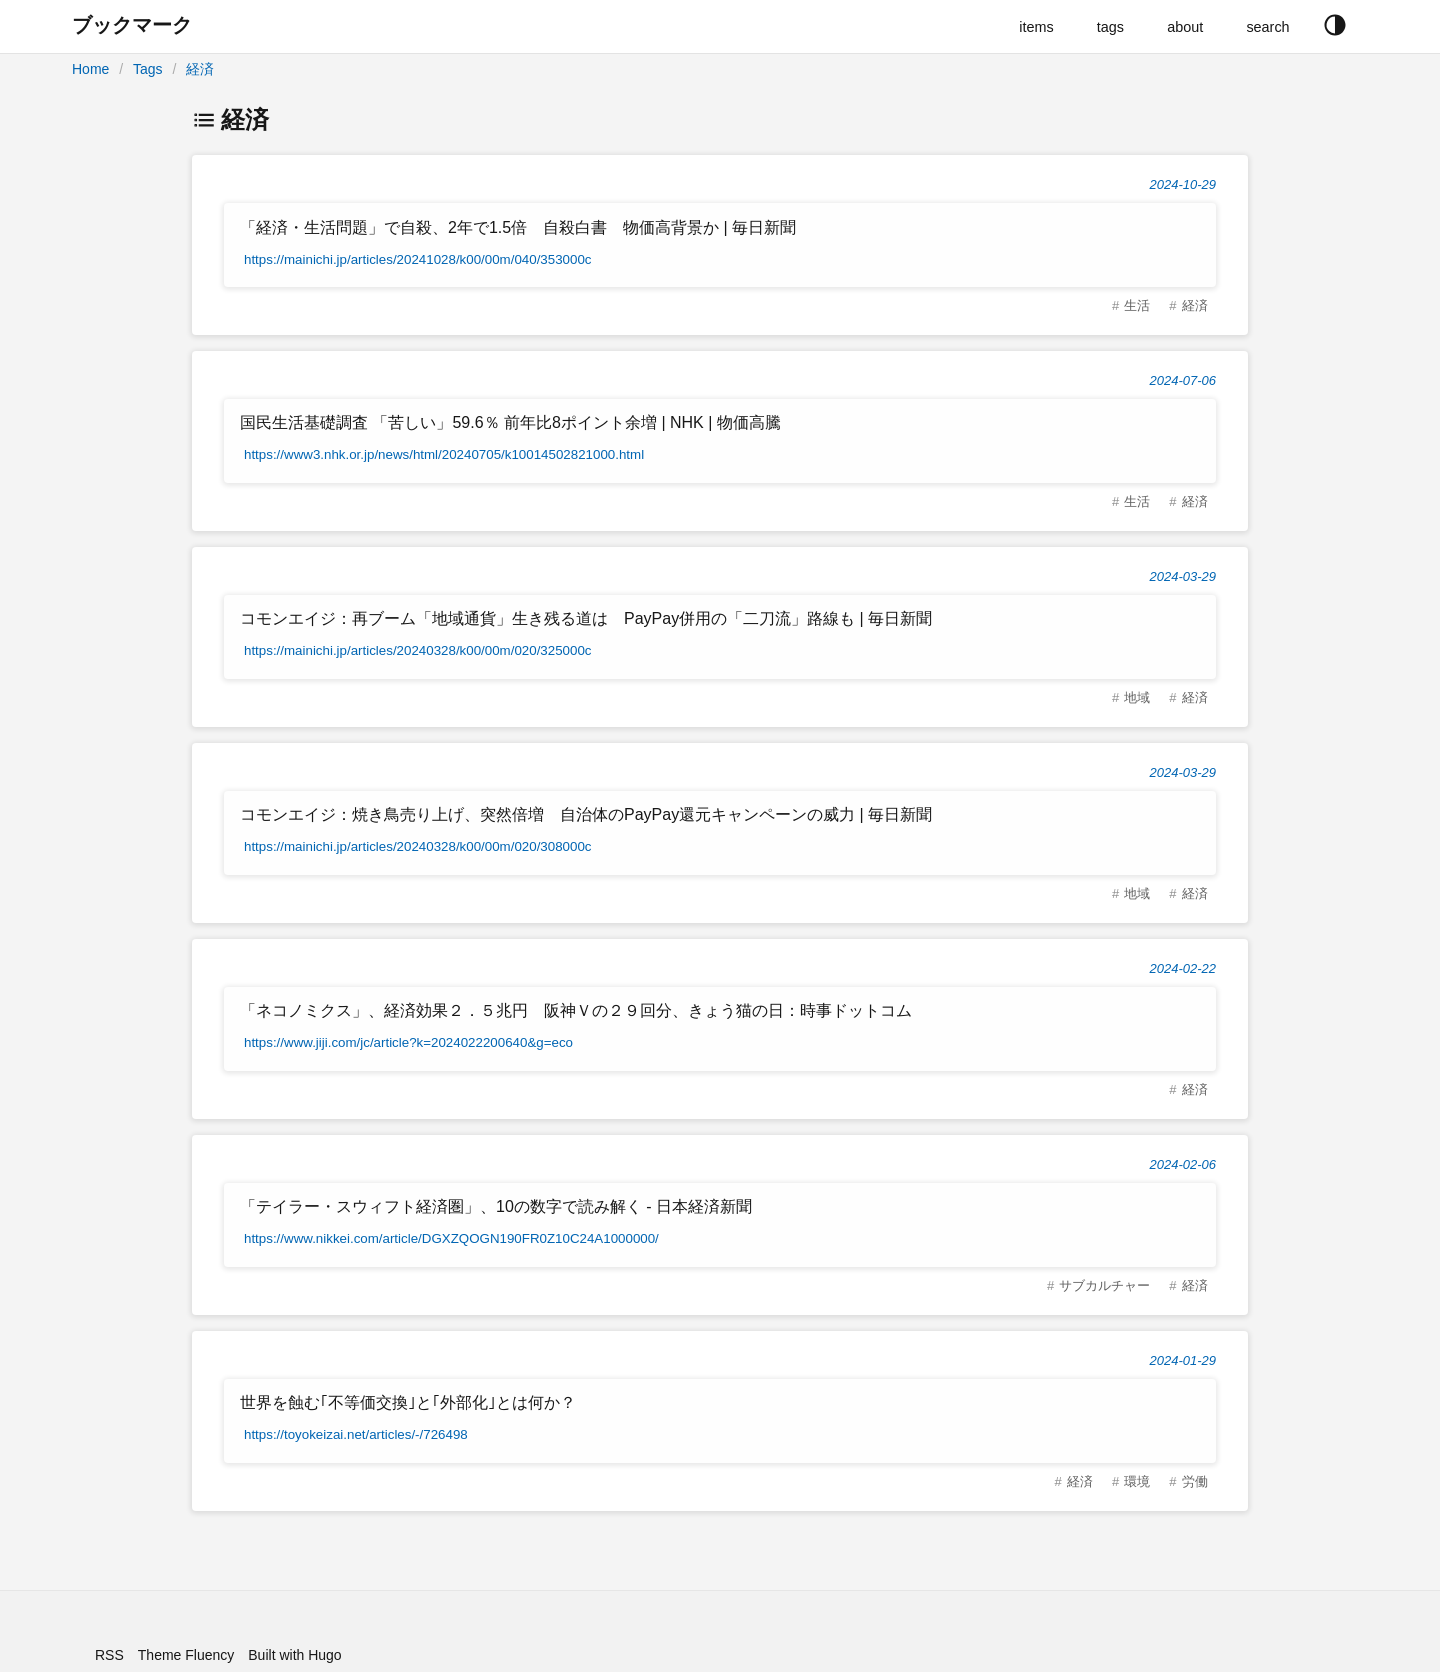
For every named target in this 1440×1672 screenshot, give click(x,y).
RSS (109, 1655)
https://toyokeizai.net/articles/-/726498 (356, 1434)
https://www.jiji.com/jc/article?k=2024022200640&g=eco (408, 1042)
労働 (1195, 1481)
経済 (200, 69)
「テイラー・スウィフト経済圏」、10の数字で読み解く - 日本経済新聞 (496, 1206)
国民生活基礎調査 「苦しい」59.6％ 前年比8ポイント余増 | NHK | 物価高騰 (510, 422)
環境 (1137, 1481)
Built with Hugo (294, 1655)
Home (90, 69)
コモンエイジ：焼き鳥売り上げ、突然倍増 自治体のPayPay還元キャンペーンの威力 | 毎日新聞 (586, 814)
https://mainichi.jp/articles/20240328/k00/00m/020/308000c (418, 846)
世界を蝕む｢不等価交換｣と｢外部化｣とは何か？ (408, 1402)
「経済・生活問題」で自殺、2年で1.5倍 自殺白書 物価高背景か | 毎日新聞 (518, 227)
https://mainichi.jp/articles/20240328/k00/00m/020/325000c (418, 650)
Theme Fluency (186, 1655)
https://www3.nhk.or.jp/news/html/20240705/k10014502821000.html (444, 454)
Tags (148, 69)
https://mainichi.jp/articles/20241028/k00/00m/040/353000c (418, 259)
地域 (1137, 697)
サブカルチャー (1104, 1285)
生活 (1137, 305)
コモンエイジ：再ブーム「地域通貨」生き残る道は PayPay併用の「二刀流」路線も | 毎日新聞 (586, 618)
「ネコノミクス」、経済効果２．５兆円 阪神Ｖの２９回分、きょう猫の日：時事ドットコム (576, 1010)
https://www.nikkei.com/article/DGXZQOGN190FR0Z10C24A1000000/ (451, 1238)
